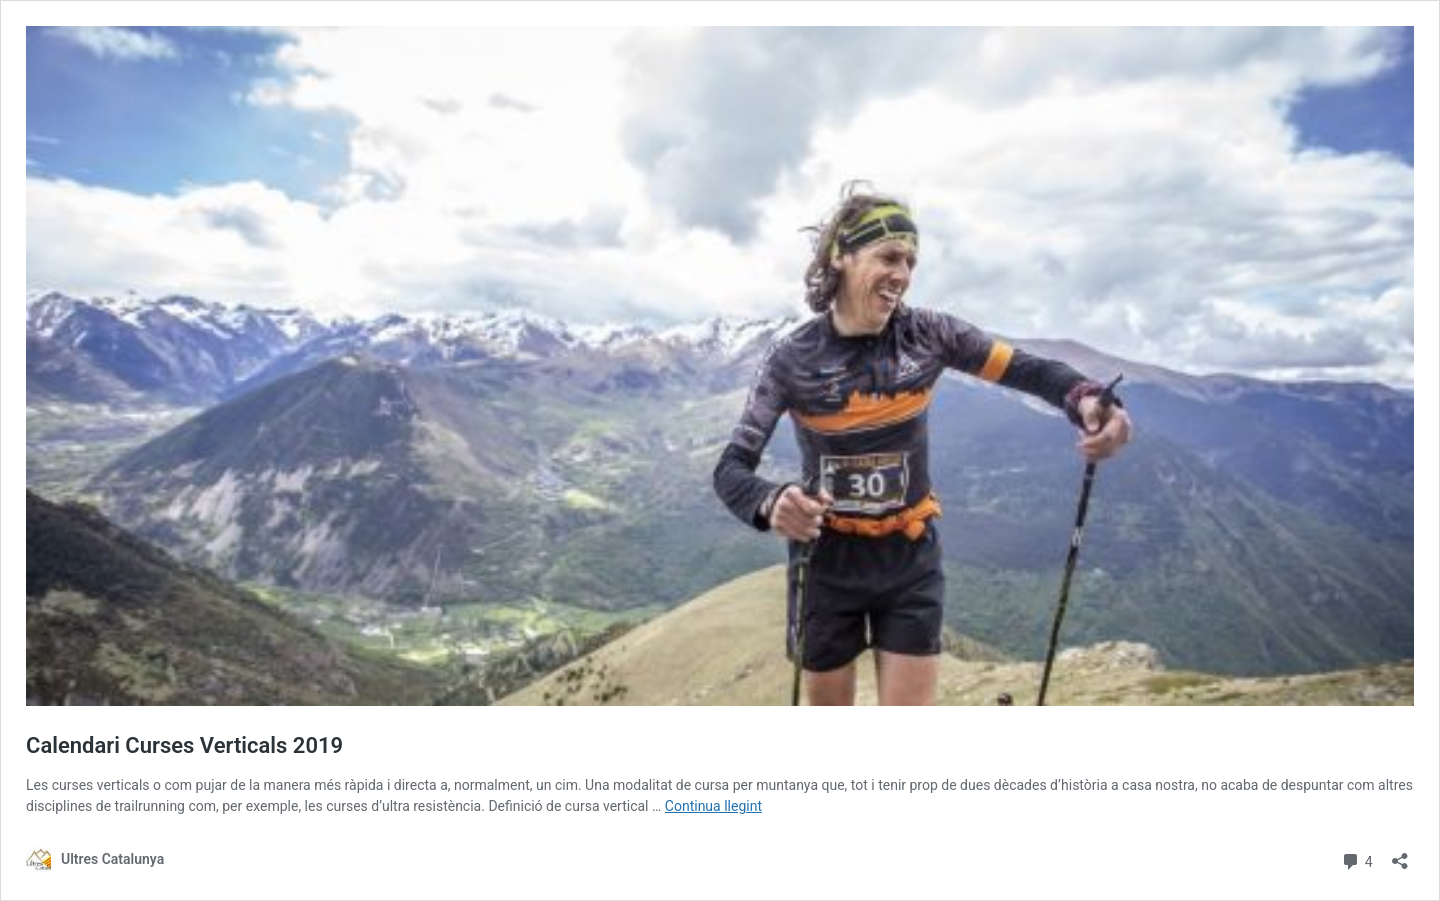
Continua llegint (713, 806)
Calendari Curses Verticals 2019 (184, 745)
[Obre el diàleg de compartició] (1400, 854)
